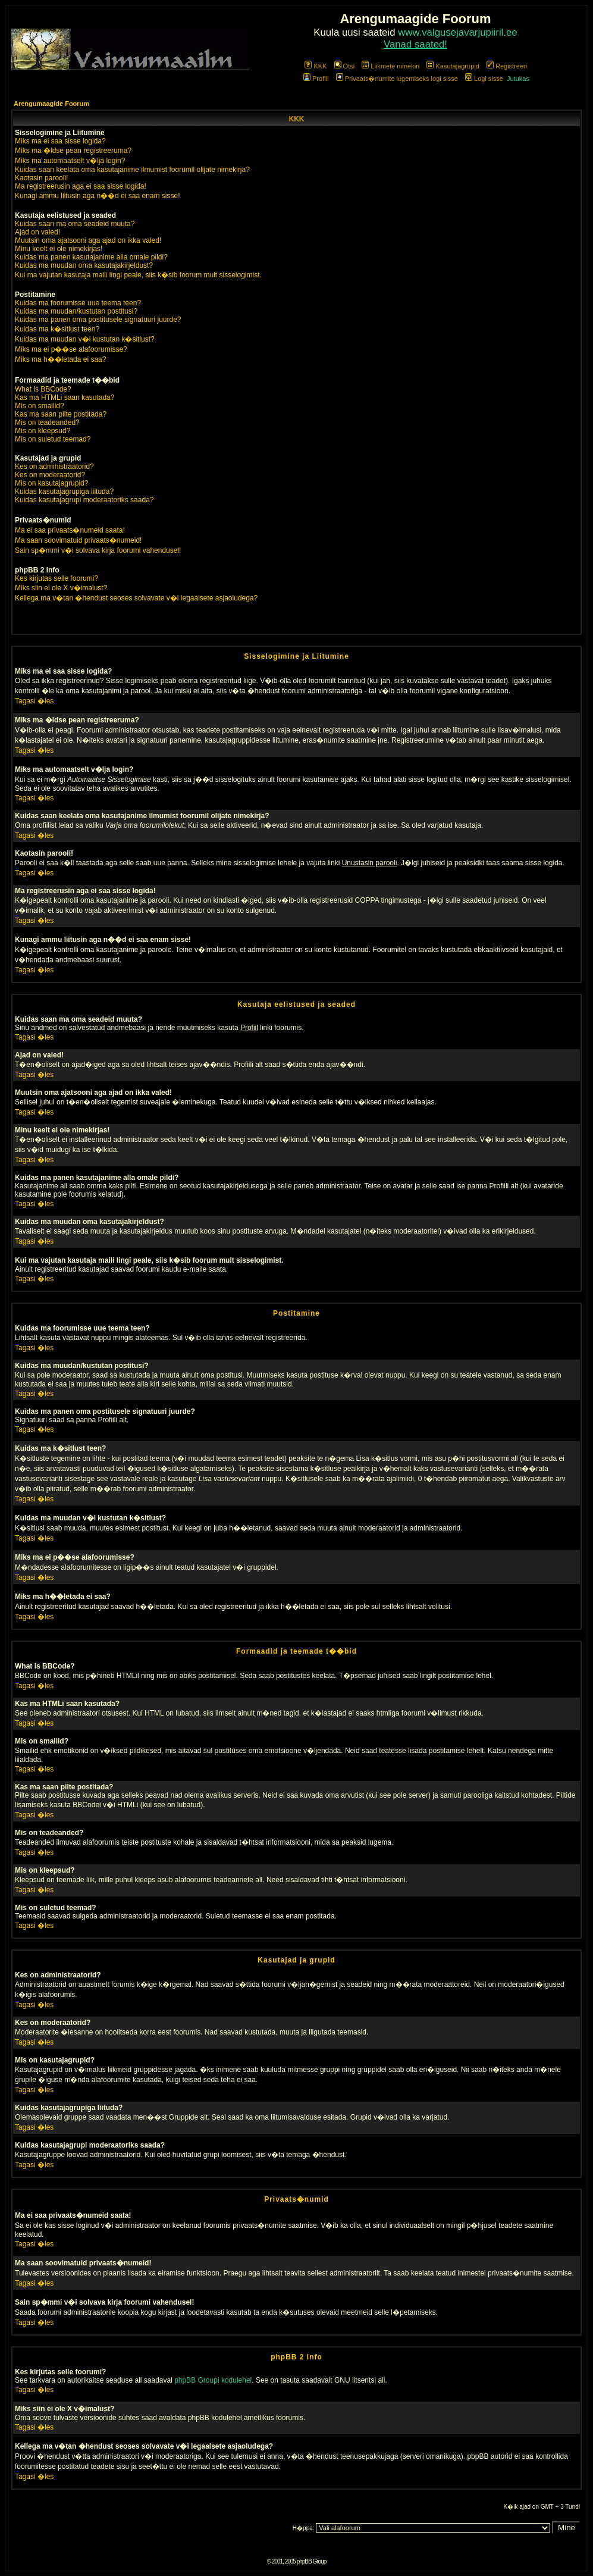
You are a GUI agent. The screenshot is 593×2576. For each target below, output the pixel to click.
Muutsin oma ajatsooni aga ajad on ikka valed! (88, 240)
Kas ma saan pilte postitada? (60, 414)
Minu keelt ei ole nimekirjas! (58, 249)
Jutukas (518, 78)
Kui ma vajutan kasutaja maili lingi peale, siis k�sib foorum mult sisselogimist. (138, 275)
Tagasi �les (34, 701)
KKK (316, 66)
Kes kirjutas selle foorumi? (56, 578)
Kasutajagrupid (452, 66)
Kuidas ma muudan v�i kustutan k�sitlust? (85, 339)
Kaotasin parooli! (41, 178)
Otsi (344, 66)
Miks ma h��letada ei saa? (60, 359)
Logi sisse (484, 78)
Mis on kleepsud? (42, 431)
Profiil (316, 78)
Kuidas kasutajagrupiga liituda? (64, 491)
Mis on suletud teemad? (52, 439)
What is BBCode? (43, 389)
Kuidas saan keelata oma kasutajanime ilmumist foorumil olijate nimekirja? (132, 169)
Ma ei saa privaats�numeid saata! (70, 530)
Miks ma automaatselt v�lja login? (70, 160)
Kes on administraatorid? (54, 466)
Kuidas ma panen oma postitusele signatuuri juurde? (98, 319)
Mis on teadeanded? (47, 422)
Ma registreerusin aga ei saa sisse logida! (80, 186)
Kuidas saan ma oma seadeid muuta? (74, 224)
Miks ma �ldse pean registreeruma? (73, 150)
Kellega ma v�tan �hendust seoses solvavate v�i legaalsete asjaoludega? (136, 598)
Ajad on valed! (37, 232)
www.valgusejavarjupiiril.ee (457, 32)
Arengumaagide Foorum (51, 103)
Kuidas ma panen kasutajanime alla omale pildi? (91, 257)
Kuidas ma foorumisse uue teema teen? (78, 303)
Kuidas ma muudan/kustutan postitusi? (76, 311)
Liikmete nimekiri (390, 66)
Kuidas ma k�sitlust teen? (57, 329)
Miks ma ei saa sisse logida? (60, 141)
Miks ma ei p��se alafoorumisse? (71, 349)
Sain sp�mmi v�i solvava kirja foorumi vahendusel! (98, 550)
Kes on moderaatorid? (50, 475)
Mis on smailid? (39, 406)
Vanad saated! (415, 44)
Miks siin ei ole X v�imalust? (61, 588)
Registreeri (507, 66)
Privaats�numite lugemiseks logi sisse (397, 78)
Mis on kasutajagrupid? (51, 483)
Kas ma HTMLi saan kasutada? (64, 397)
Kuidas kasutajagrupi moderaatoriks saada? (84, 500)
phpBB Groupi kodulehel (213, 2380)
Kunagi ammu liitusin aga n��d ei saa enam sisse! (97, 196)
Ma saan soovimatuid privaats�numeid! (78, 540)
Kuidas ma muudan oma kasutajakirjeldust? (84, 265)
